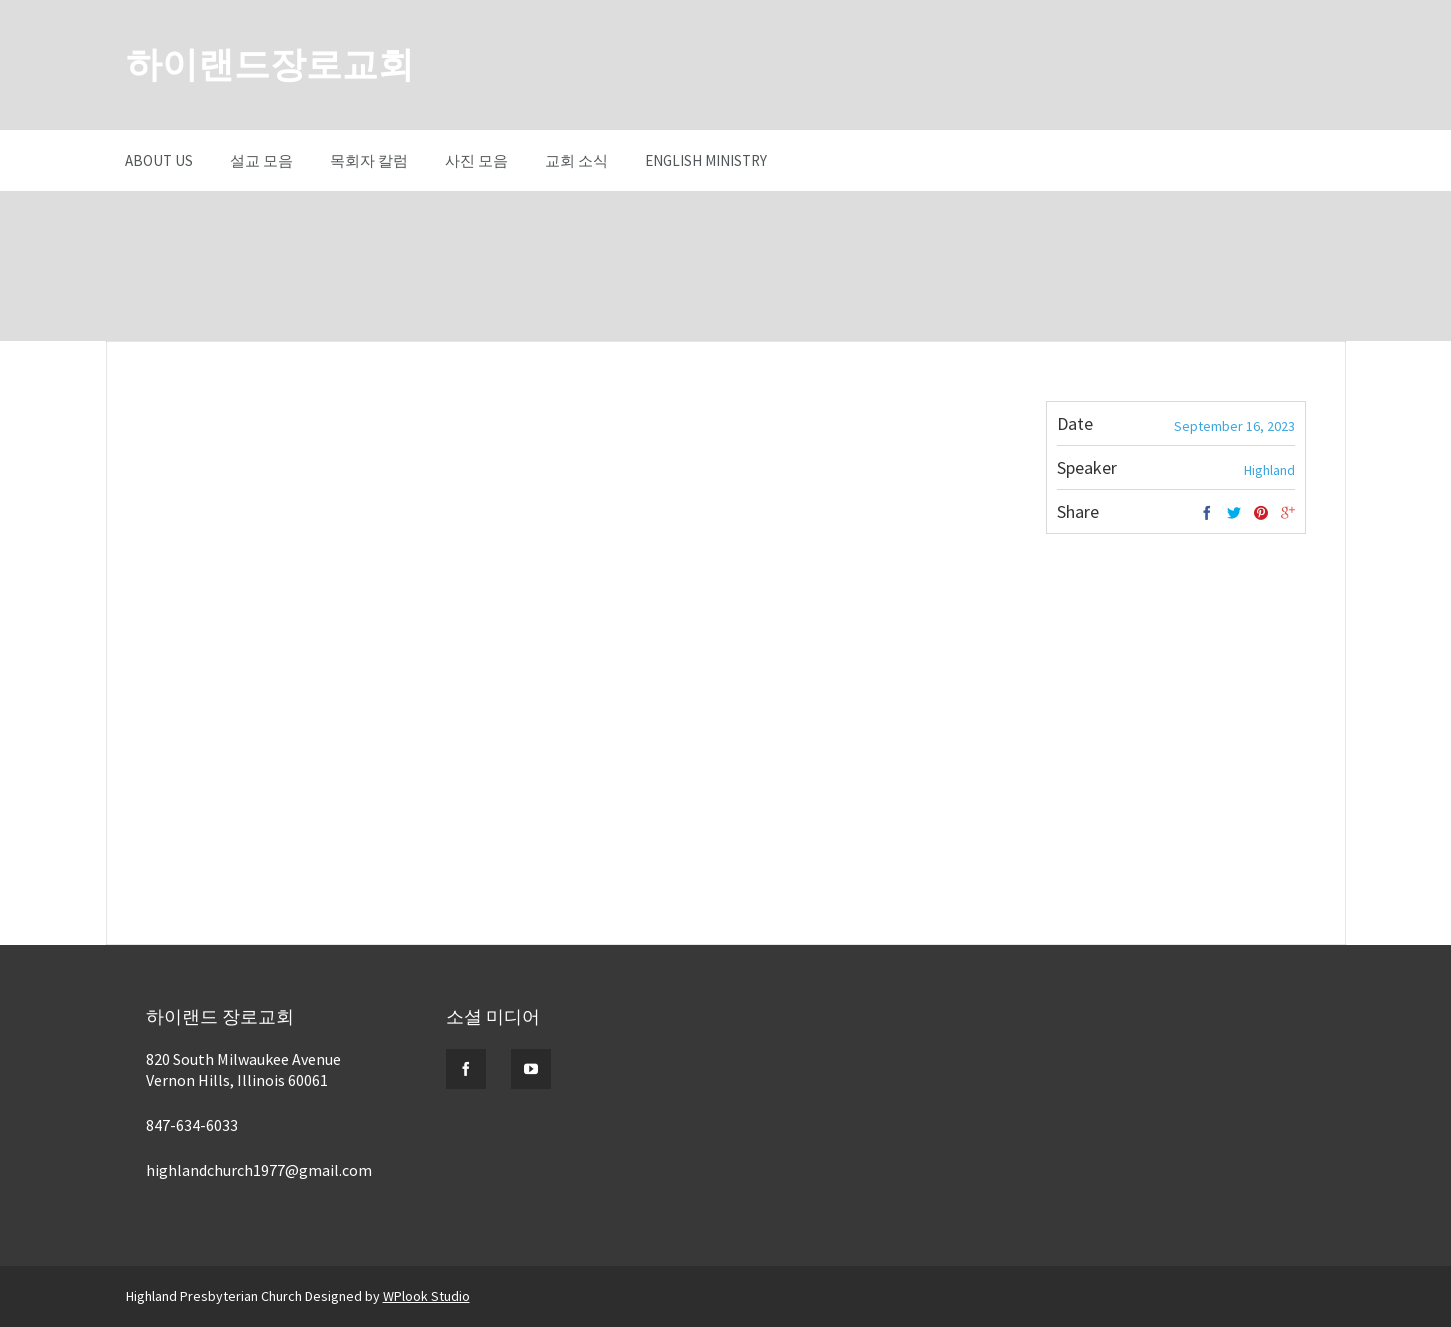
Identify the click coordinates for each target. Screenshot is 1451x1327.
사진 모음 (476, 160)
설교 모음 (261, 160)
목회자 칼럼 (369, 160)
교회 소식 (576, 160)
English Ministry (706, 160)
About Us (159, 160)
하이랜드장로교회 (270, 64)
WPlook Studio (426, 1296)
